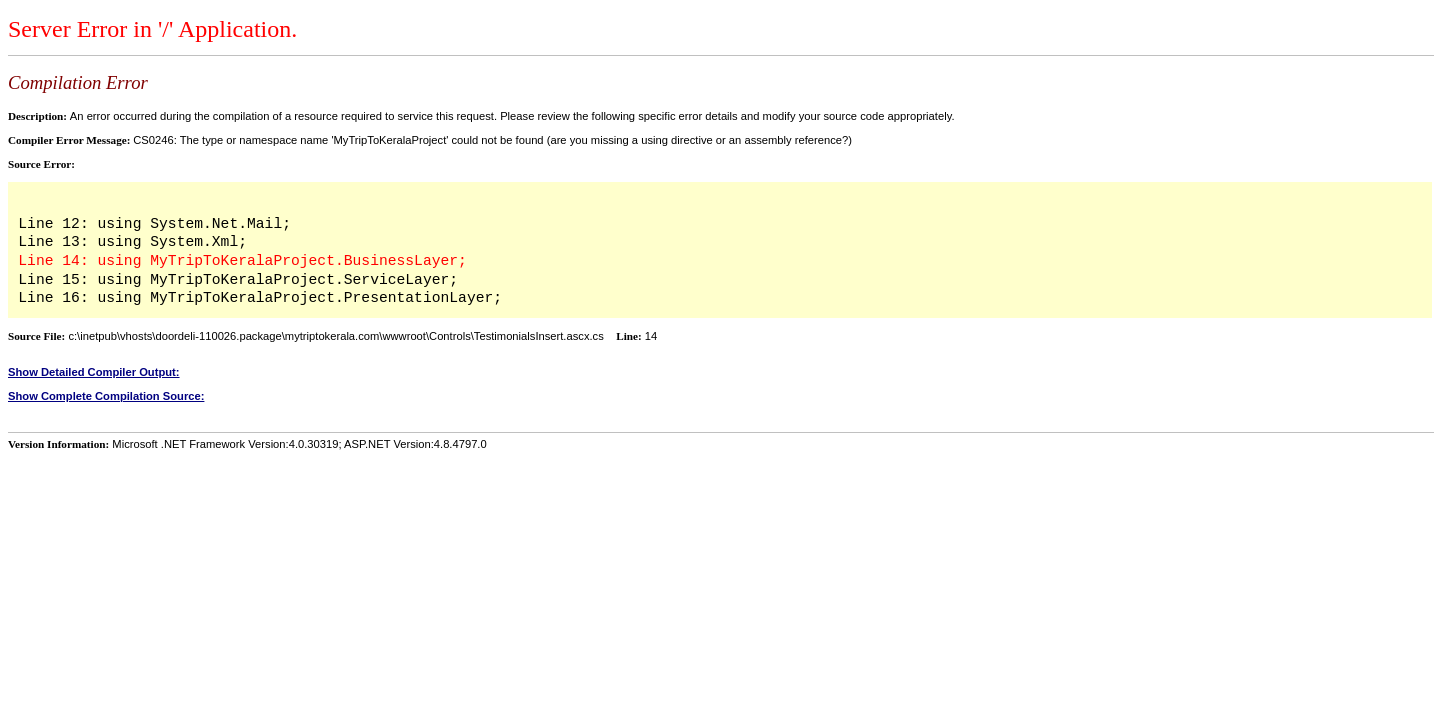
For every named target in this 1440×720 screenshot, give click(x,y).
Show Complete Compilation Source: (106, 396)
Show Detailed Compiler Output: (94, 372)
